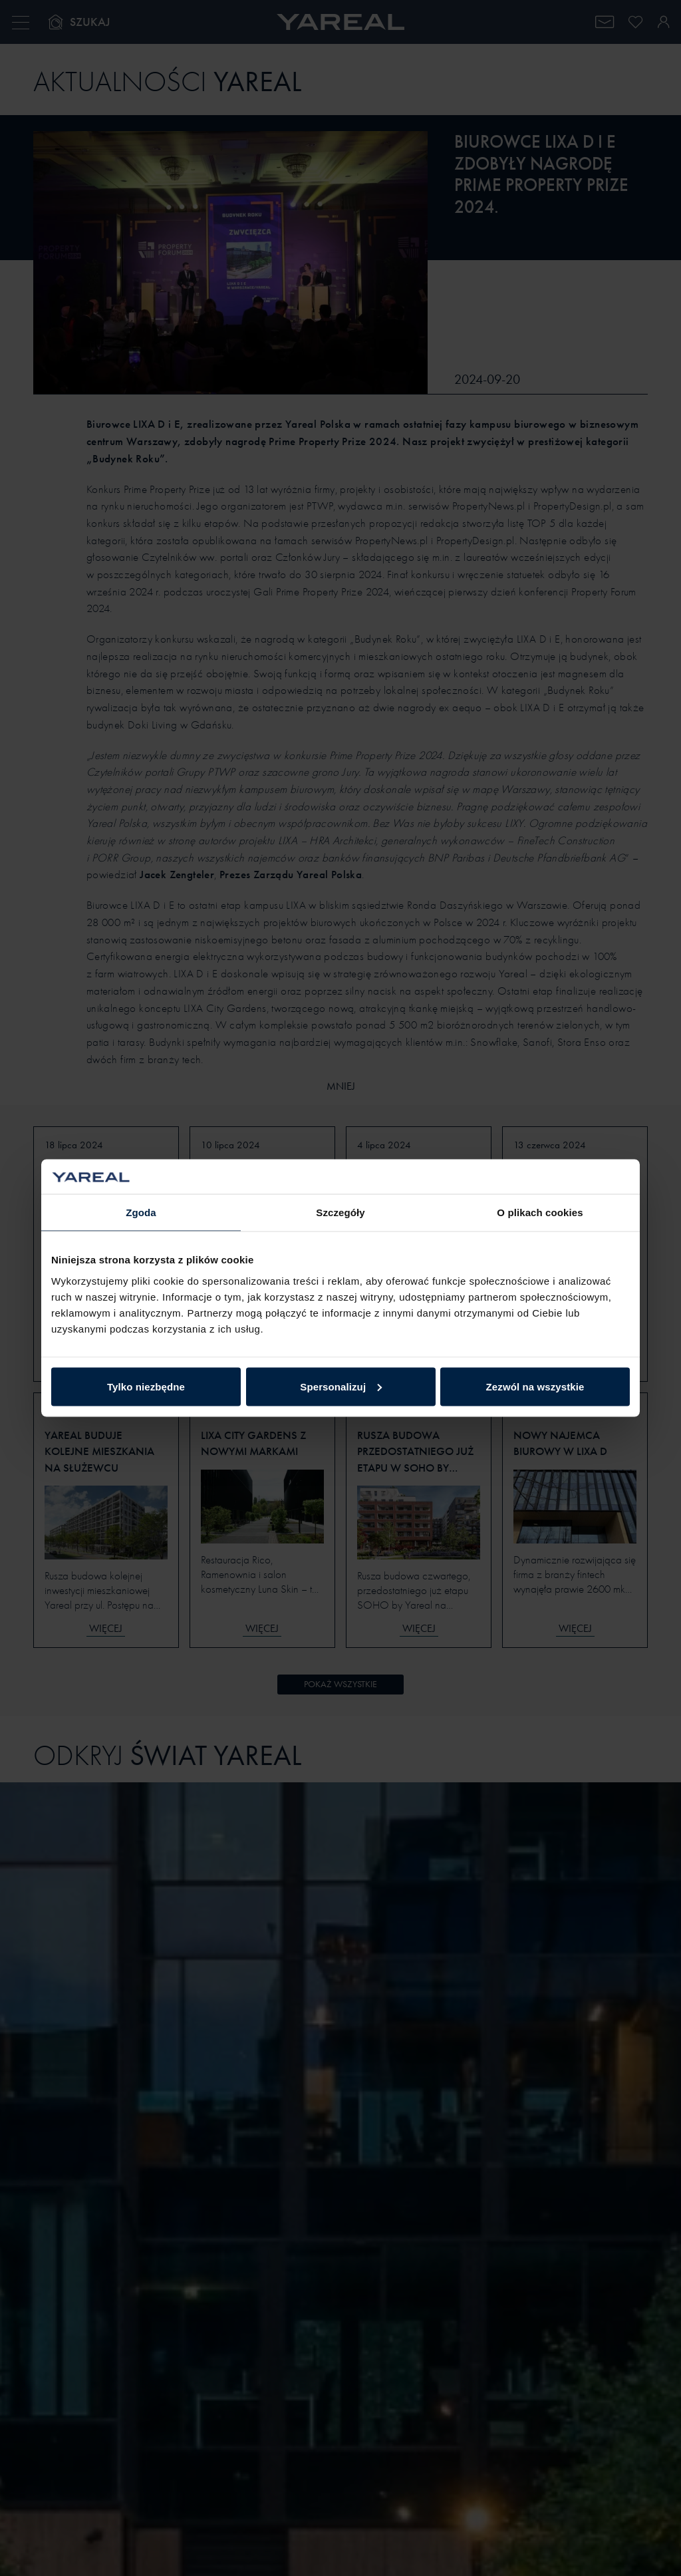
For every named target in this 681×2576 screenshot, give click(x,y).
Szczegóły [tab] (340, 1212)
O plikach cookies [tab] (540, 1212)
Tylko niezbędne (146, 1386)
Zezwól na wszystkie (535, 1386)
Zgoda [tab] (141, 1212)
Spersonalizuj (341, 1386)
